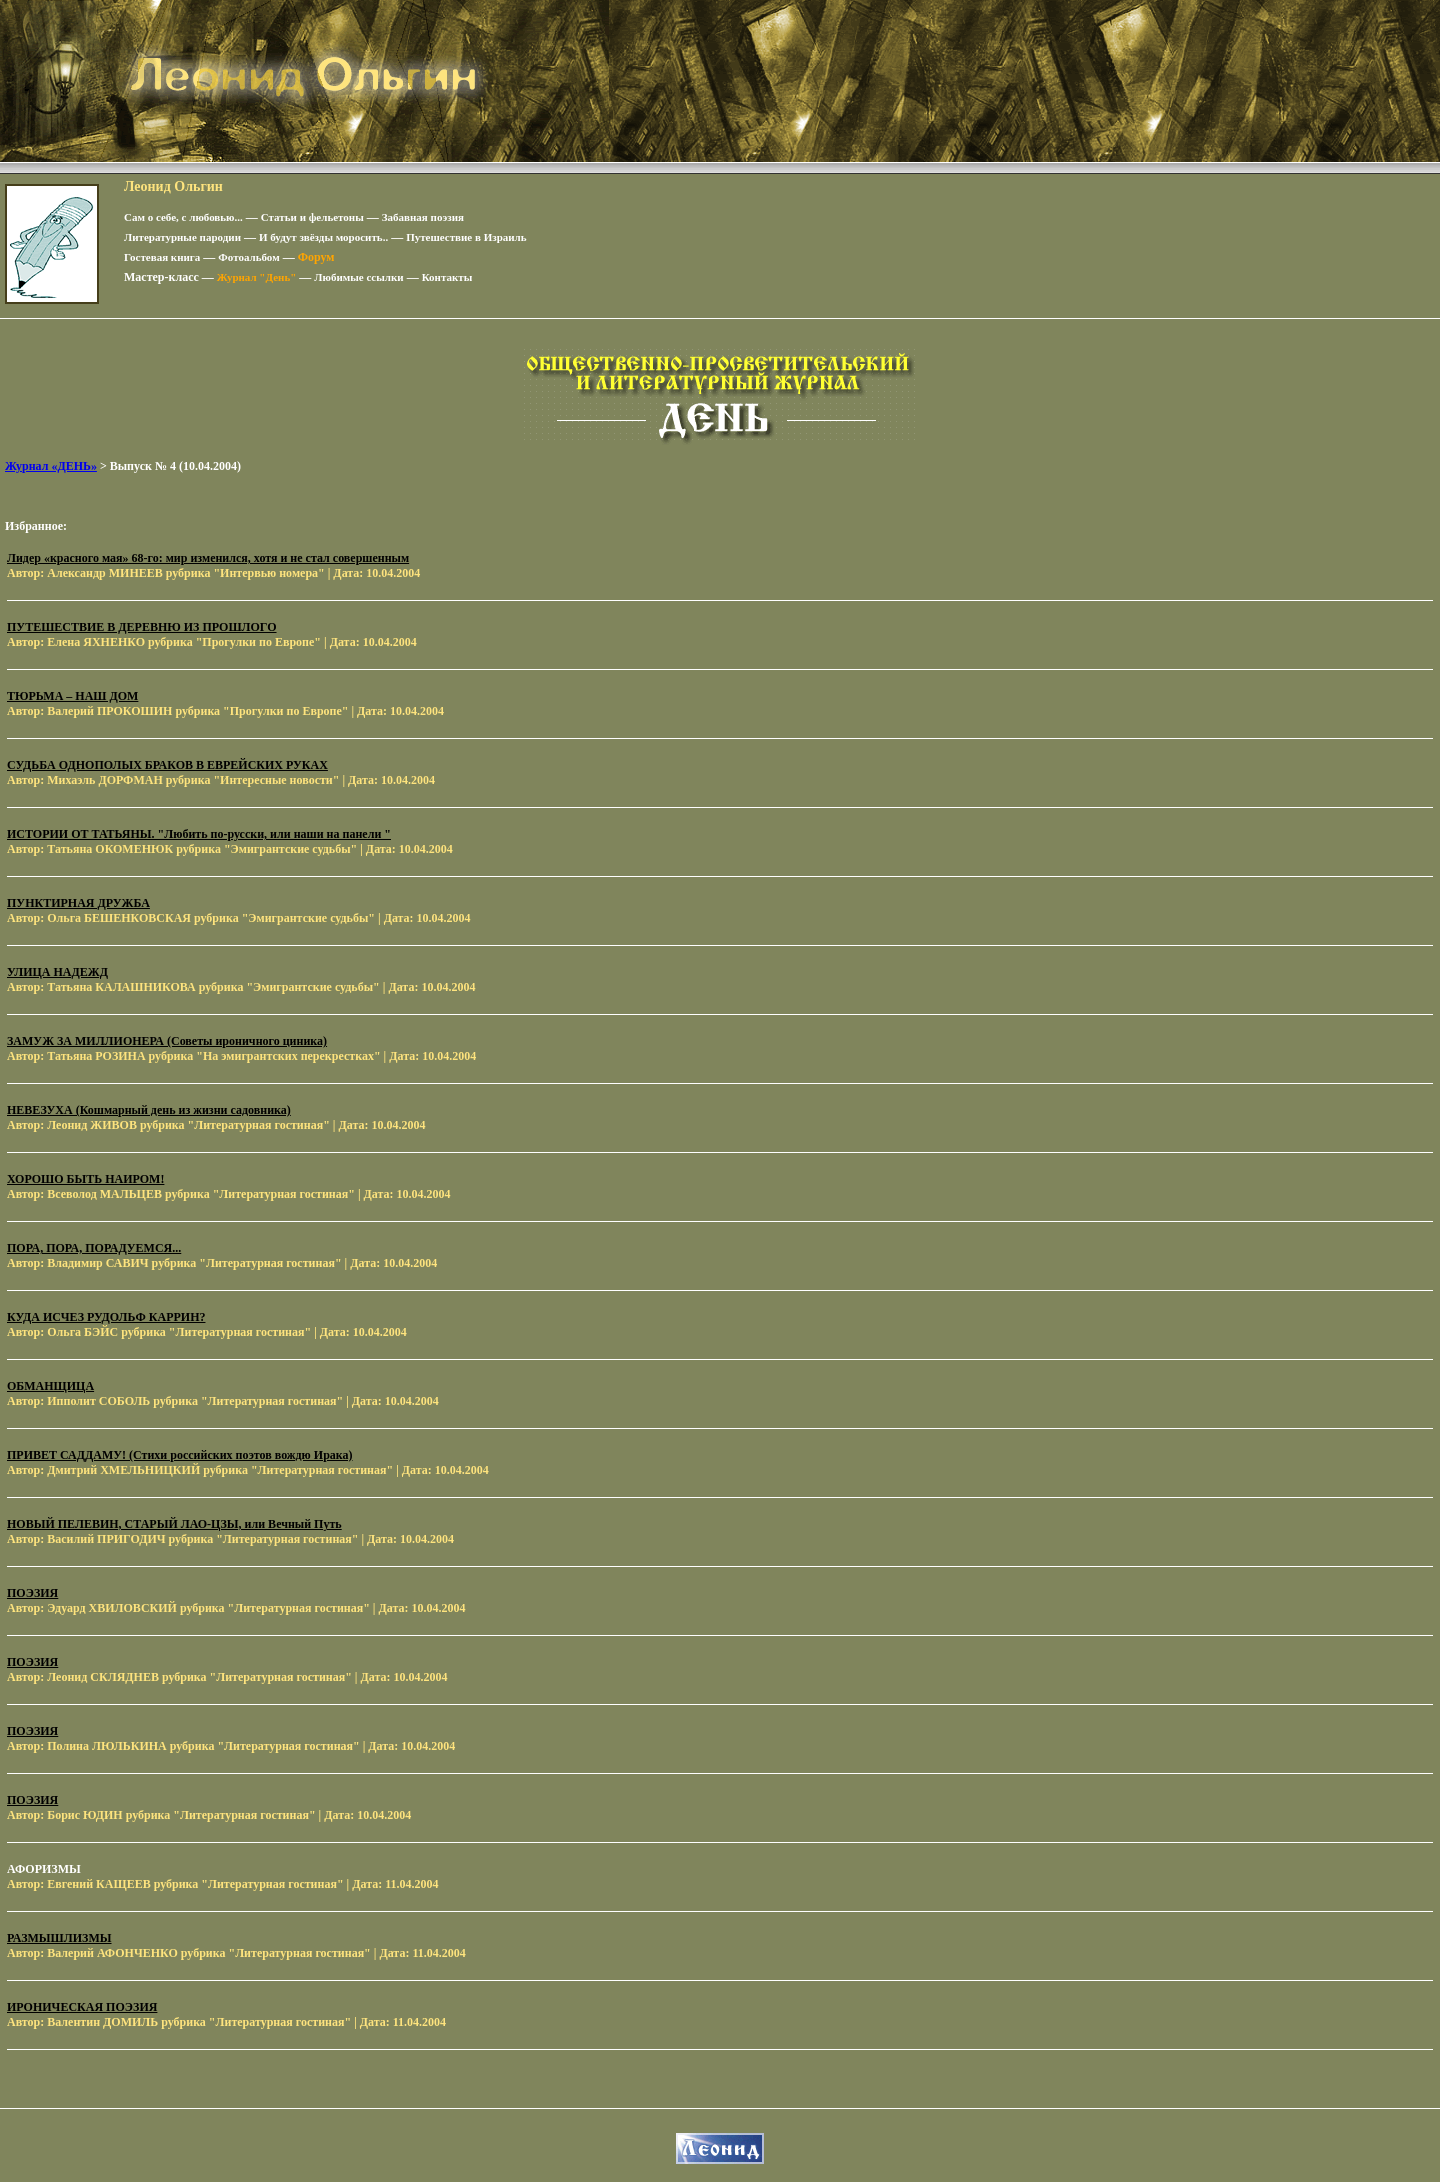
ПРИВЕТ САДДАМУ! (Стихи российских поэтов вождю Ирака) (180, 1455)
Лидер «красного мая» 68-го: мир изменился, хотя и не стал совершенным (208, 558)
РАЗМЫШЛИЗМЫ (59, 1938)
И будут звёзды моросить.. (323, 237)
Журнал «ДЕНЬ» (51, 466)
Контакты (447, 277)
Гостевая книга (162, 257)
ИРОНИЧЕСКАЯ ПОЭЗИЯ (82, 2007)
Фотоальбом (248, 257)
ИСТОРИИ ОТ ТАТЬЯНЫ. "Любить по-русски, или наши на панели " (199, 834)
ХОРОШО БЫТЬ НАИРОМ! (85, 1179)
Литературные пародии (182, 237)
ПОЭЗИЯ (32, 1593)
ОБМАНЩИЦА (50, 1386)
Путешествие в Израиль (466, 237)
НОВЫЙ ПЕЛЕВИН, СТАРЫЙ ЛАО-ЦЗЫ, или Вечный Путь (174, 1524)
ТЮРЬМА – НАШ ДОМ (72, 696)
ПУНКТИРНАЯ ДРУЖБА (78, 903)
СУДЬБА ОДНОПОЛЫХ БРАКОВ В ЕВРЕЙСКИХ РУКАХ (167, 765)
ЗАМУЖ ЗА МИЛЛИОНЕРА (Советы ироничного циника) (167, 1041)
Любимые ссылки (358, 277)
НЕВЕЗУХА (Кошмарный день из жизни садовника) (149, 1110)
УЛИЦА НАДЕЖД (57, 972)
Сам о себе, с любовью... (183, 217)
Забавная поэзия (423, 217)
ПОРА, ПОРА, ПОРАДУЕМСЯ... (94, 1248)
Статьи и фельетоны (312, 217)
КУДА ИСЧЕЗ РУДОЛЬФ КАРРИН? (106, 1317)
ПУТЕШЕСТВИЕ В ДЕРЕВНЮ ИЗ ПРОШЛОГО (142, 627)
